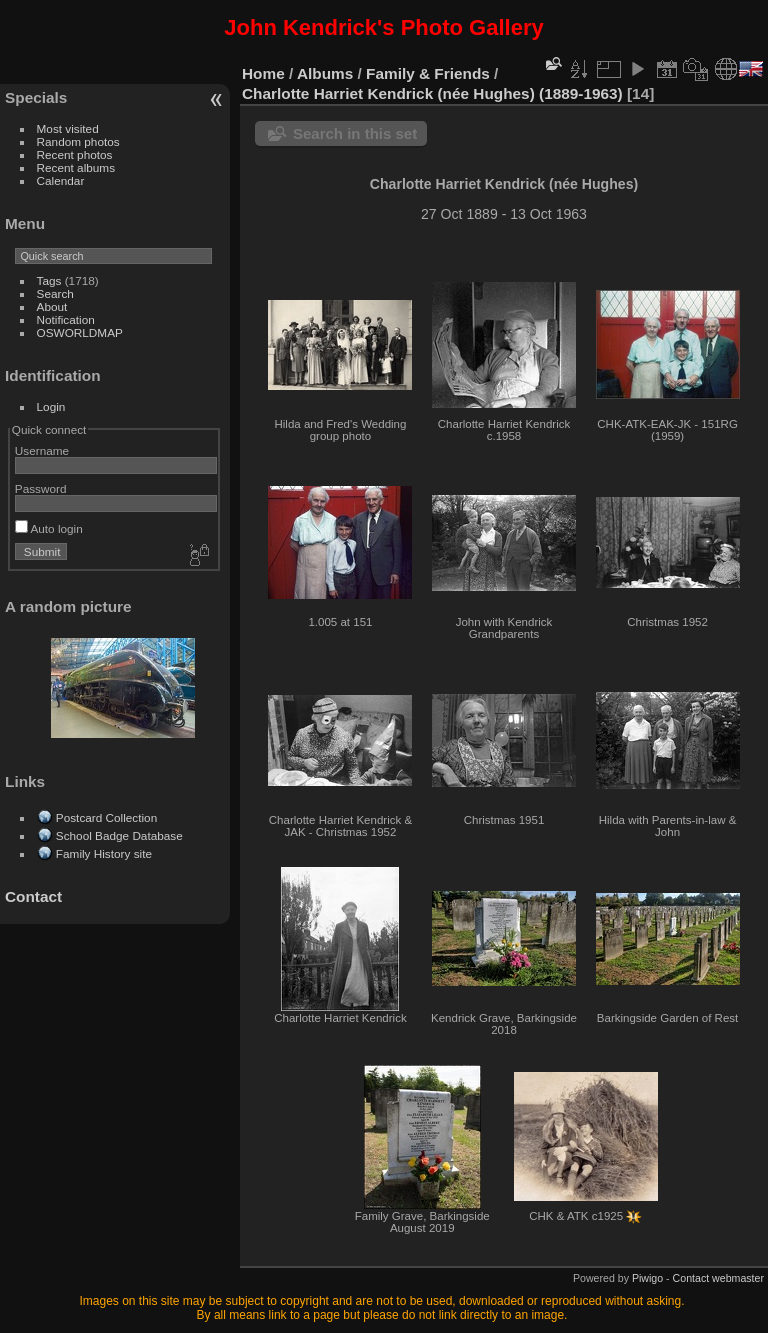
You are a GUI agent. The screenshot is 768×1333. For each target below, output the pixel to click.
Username (42, 450)
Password (41, 488)
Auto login (49, 528)
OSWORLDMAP (80, 332)
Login (51, 406)
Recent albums (76, 167)
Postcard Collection (106, 817)
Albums (325, 73)
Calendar (61, 180)
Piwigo (647, 1278)
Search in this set (355, 133)
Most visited (68, 128)
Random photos (78, 141)
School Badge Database (119, 835)
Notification (66, 319)
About (52, 306)
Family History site (104, 853)
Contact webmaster (718, 1278)
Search (55, 293)
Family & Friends (428, 73)
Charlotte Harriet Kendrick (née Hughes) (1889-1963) (432, 93)
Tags (49, 280)
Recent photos (75, 154)
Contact (33, 896)
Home (263, 73)
